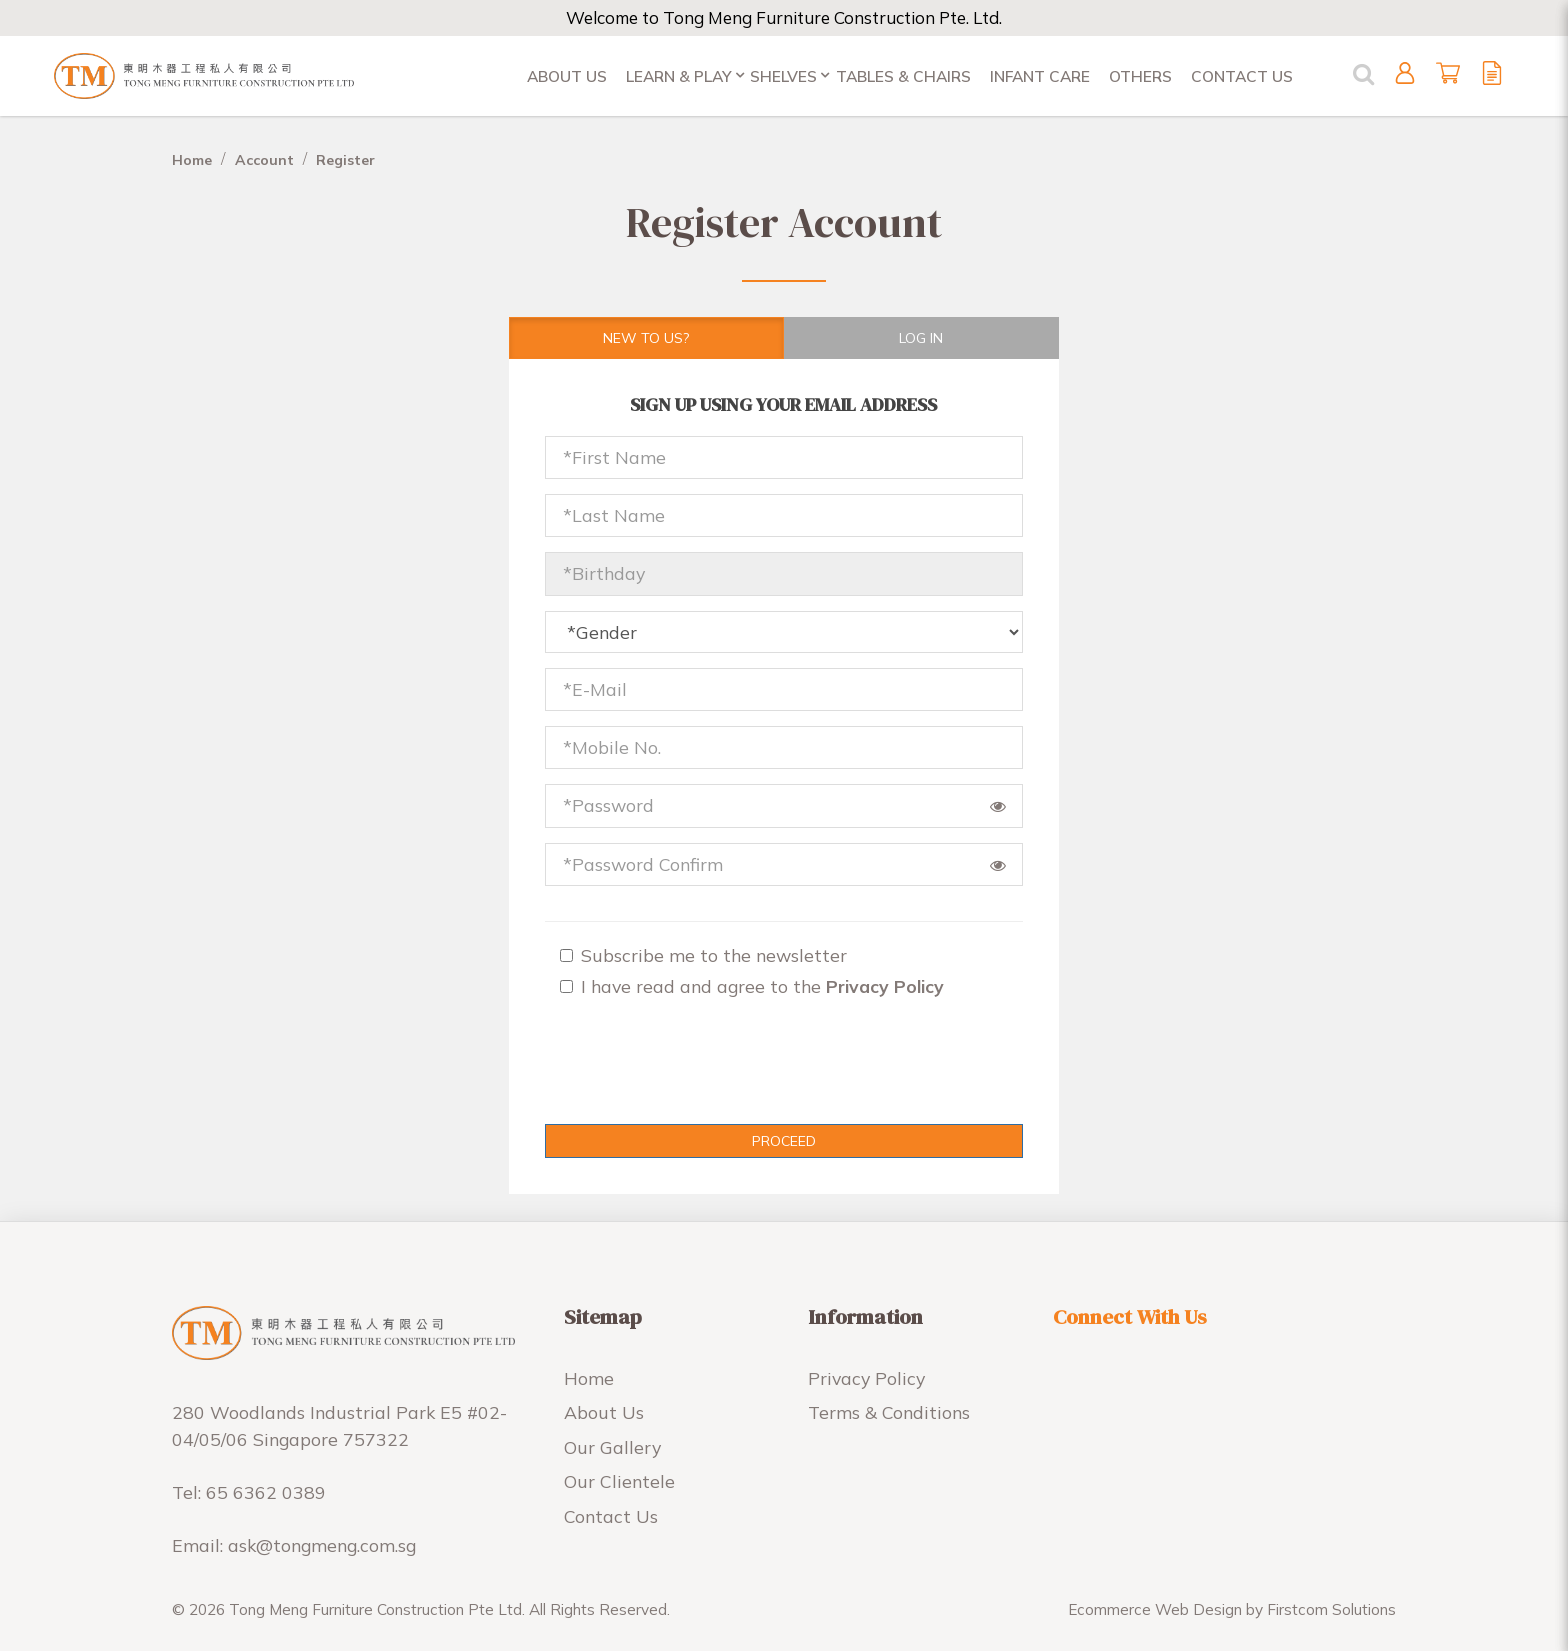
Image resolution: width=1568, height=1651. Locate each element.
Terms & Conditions (889, 1412)
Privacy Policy (866, 1378)
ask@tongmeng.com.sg (322, 1545)
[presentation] (666, 1070)
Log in (921, 338)
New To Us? (646, 338)
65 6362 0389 (266, 1492)
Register (345, 160)
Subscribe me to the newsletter (703, 955)
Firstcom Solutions (1331, 1609)
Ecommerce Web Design (1155, 1609)
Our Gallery (612, 1447)
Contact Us (611, 1516)
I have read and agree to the (752, 986)
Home (192, 160)
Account (264, 160)
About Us (604, 1412)
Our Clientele (619, 1481)
